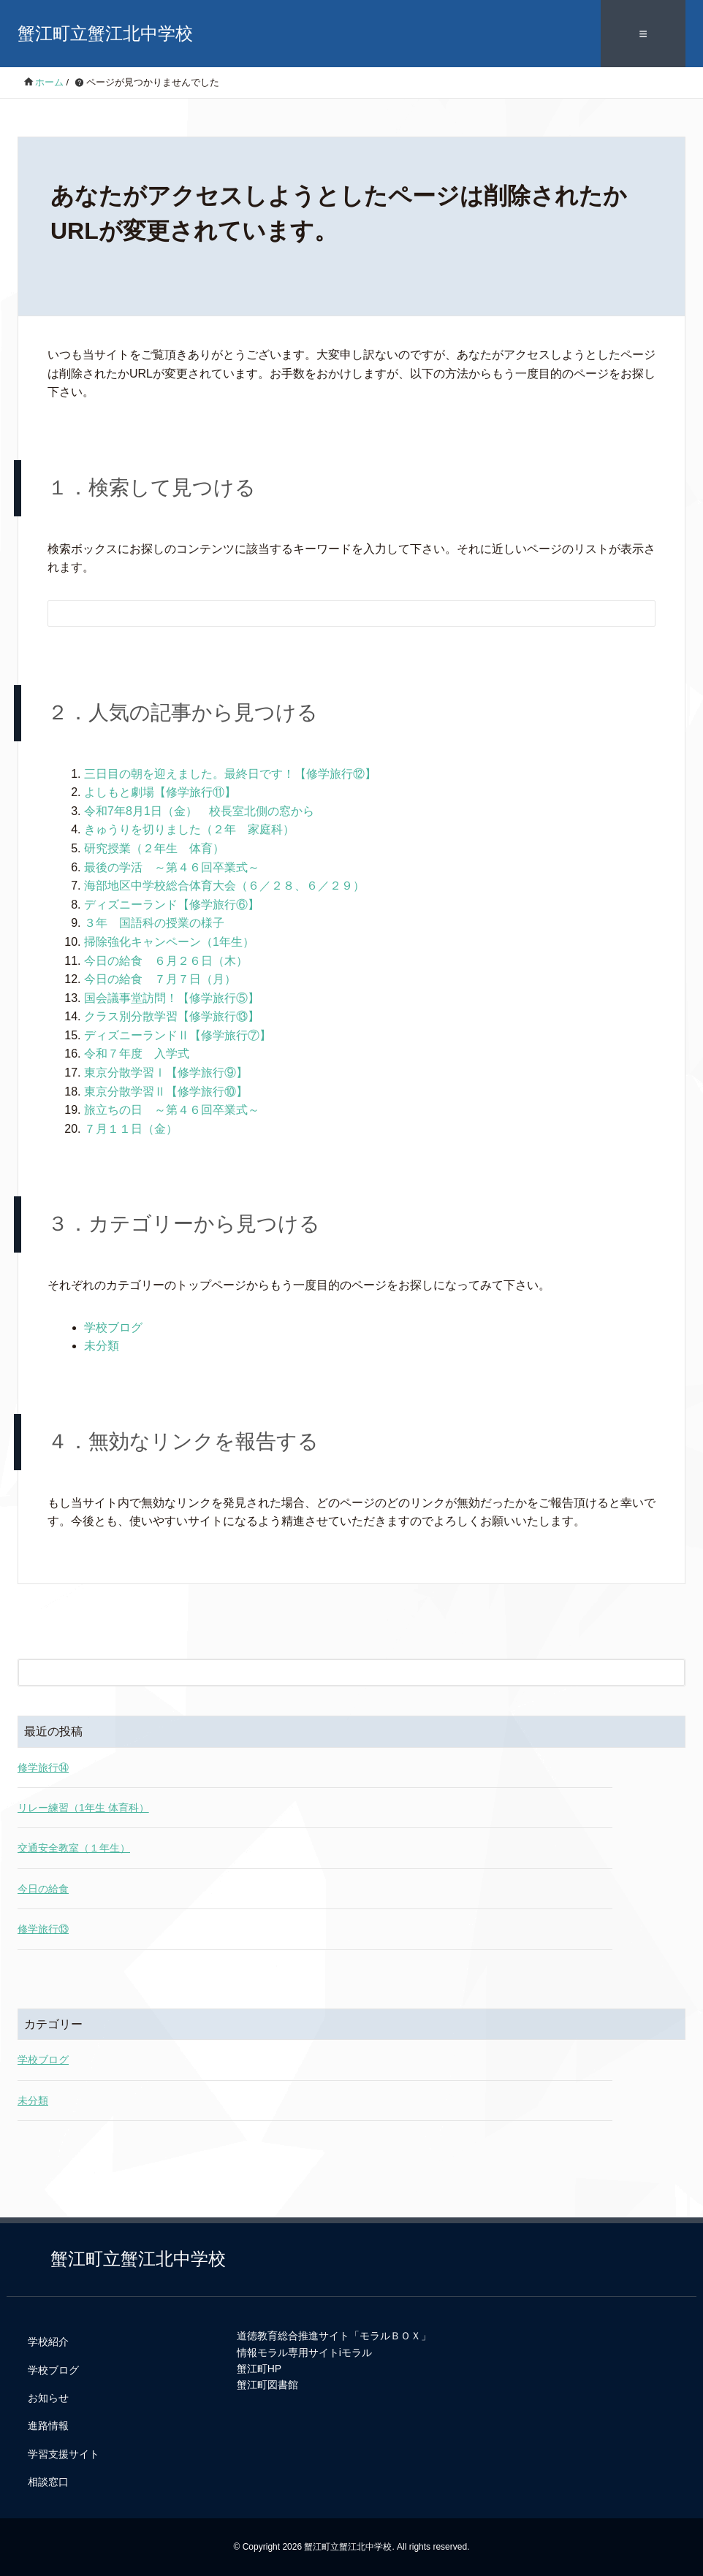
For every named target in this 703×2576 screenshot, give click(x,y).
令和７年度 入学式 (136, 1053)
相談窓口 (48, 2482)
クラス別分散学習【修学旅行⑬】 (171, 1016)
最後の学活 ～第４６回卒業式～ (171, 867)
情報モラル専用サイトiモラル (304, 2352)
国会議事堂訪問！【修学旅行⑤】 (171, 998)
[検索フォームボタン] (634, 615)
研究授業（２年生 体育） (154, 848)
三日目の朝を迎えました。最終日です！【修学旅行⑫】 (230, 774)
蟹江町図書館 (267, 2384)
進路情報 (48, 2425)
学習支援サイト (63, 2454)
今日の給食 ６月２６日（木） (166, 961)
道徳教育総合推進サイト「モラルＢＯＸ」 (334, 2336)
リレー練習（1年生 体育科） (83, 1807)
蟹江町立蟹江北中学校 (105, 33)
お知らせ (48, 2398)
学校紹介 (48, 2341)
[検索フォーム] (337, 613)
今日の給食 (43, 1889)
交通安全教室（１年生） (74, 1848)
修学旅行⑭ (43, 1767)
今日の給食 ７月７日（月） (160, 979)
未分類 (101, 1345)
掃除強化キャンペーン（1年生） (169, 942)
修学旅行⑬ (43, 1929)
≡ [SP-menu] (643, 34)
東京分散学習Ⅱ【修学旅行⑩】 (166, 1091)
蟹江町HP (259, 2368)
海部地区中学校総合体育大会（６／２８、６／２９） (224, 885)
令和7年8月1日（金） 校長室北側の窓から (199, 811)
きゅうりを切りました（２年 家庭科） (189, 829)
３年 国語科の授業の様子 (154, 923)
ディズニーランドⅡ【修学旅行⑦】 (177, 1035)
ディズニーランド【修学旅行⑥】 (171, 904)
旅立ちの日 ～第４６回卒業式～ (177, 1110)
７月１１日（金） (131, 1129)
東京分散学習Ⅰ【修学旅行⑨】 (166, 1072)
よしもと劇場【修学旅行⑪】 (160, 792)
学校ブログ (113, 1327)
